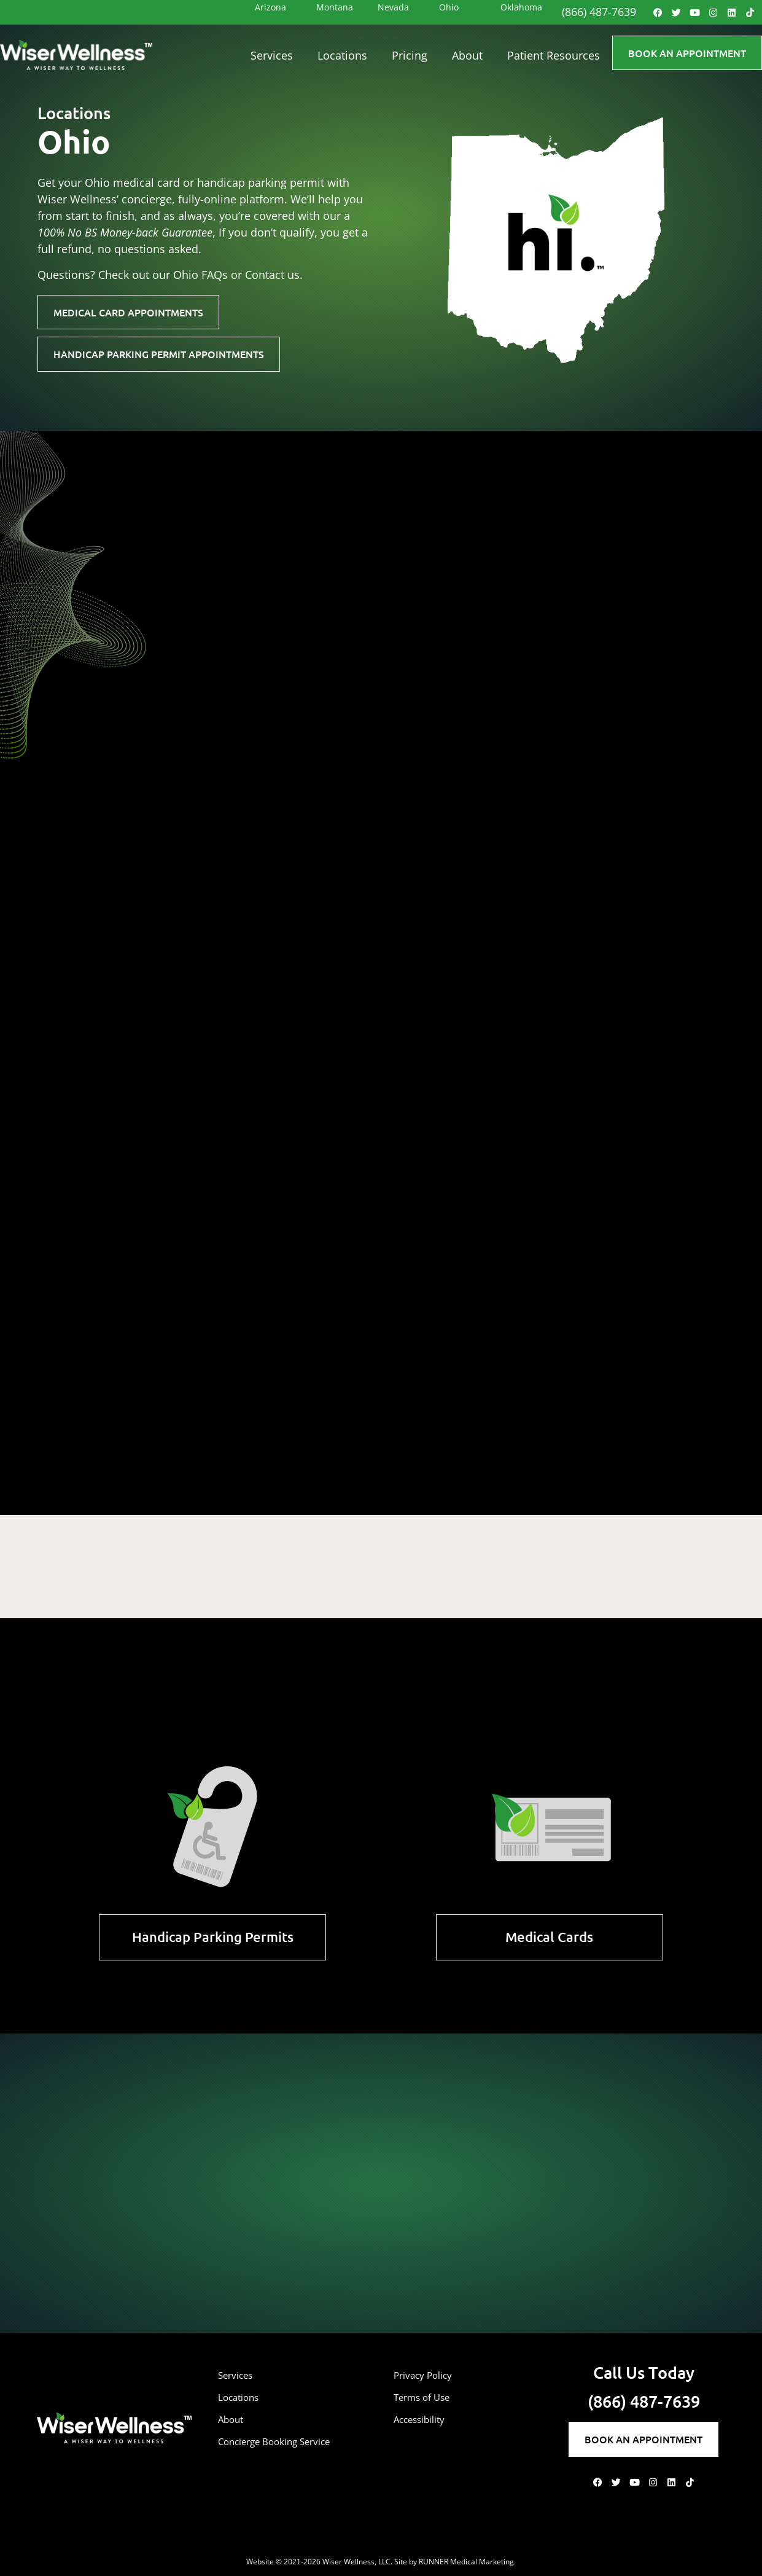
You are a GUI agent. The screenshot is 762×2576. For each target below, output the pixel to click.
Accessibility (425, 2419)
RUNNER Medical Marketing (466, 2561)
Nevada (393, 7)
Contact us (272, 274)
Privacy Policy (429, 2375)
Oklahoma (521, 7)
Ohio (449, 7)
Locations (342, 55)
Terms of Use (428, 2397)
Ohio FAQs (200, 274)
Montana (334, 7)
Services (272, 55)
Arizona (270, 7)
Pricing (409, 55)
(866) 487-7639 (599, 11)
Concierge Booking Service (286, 2441)
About (467, 55)
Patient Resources (553, 55)
